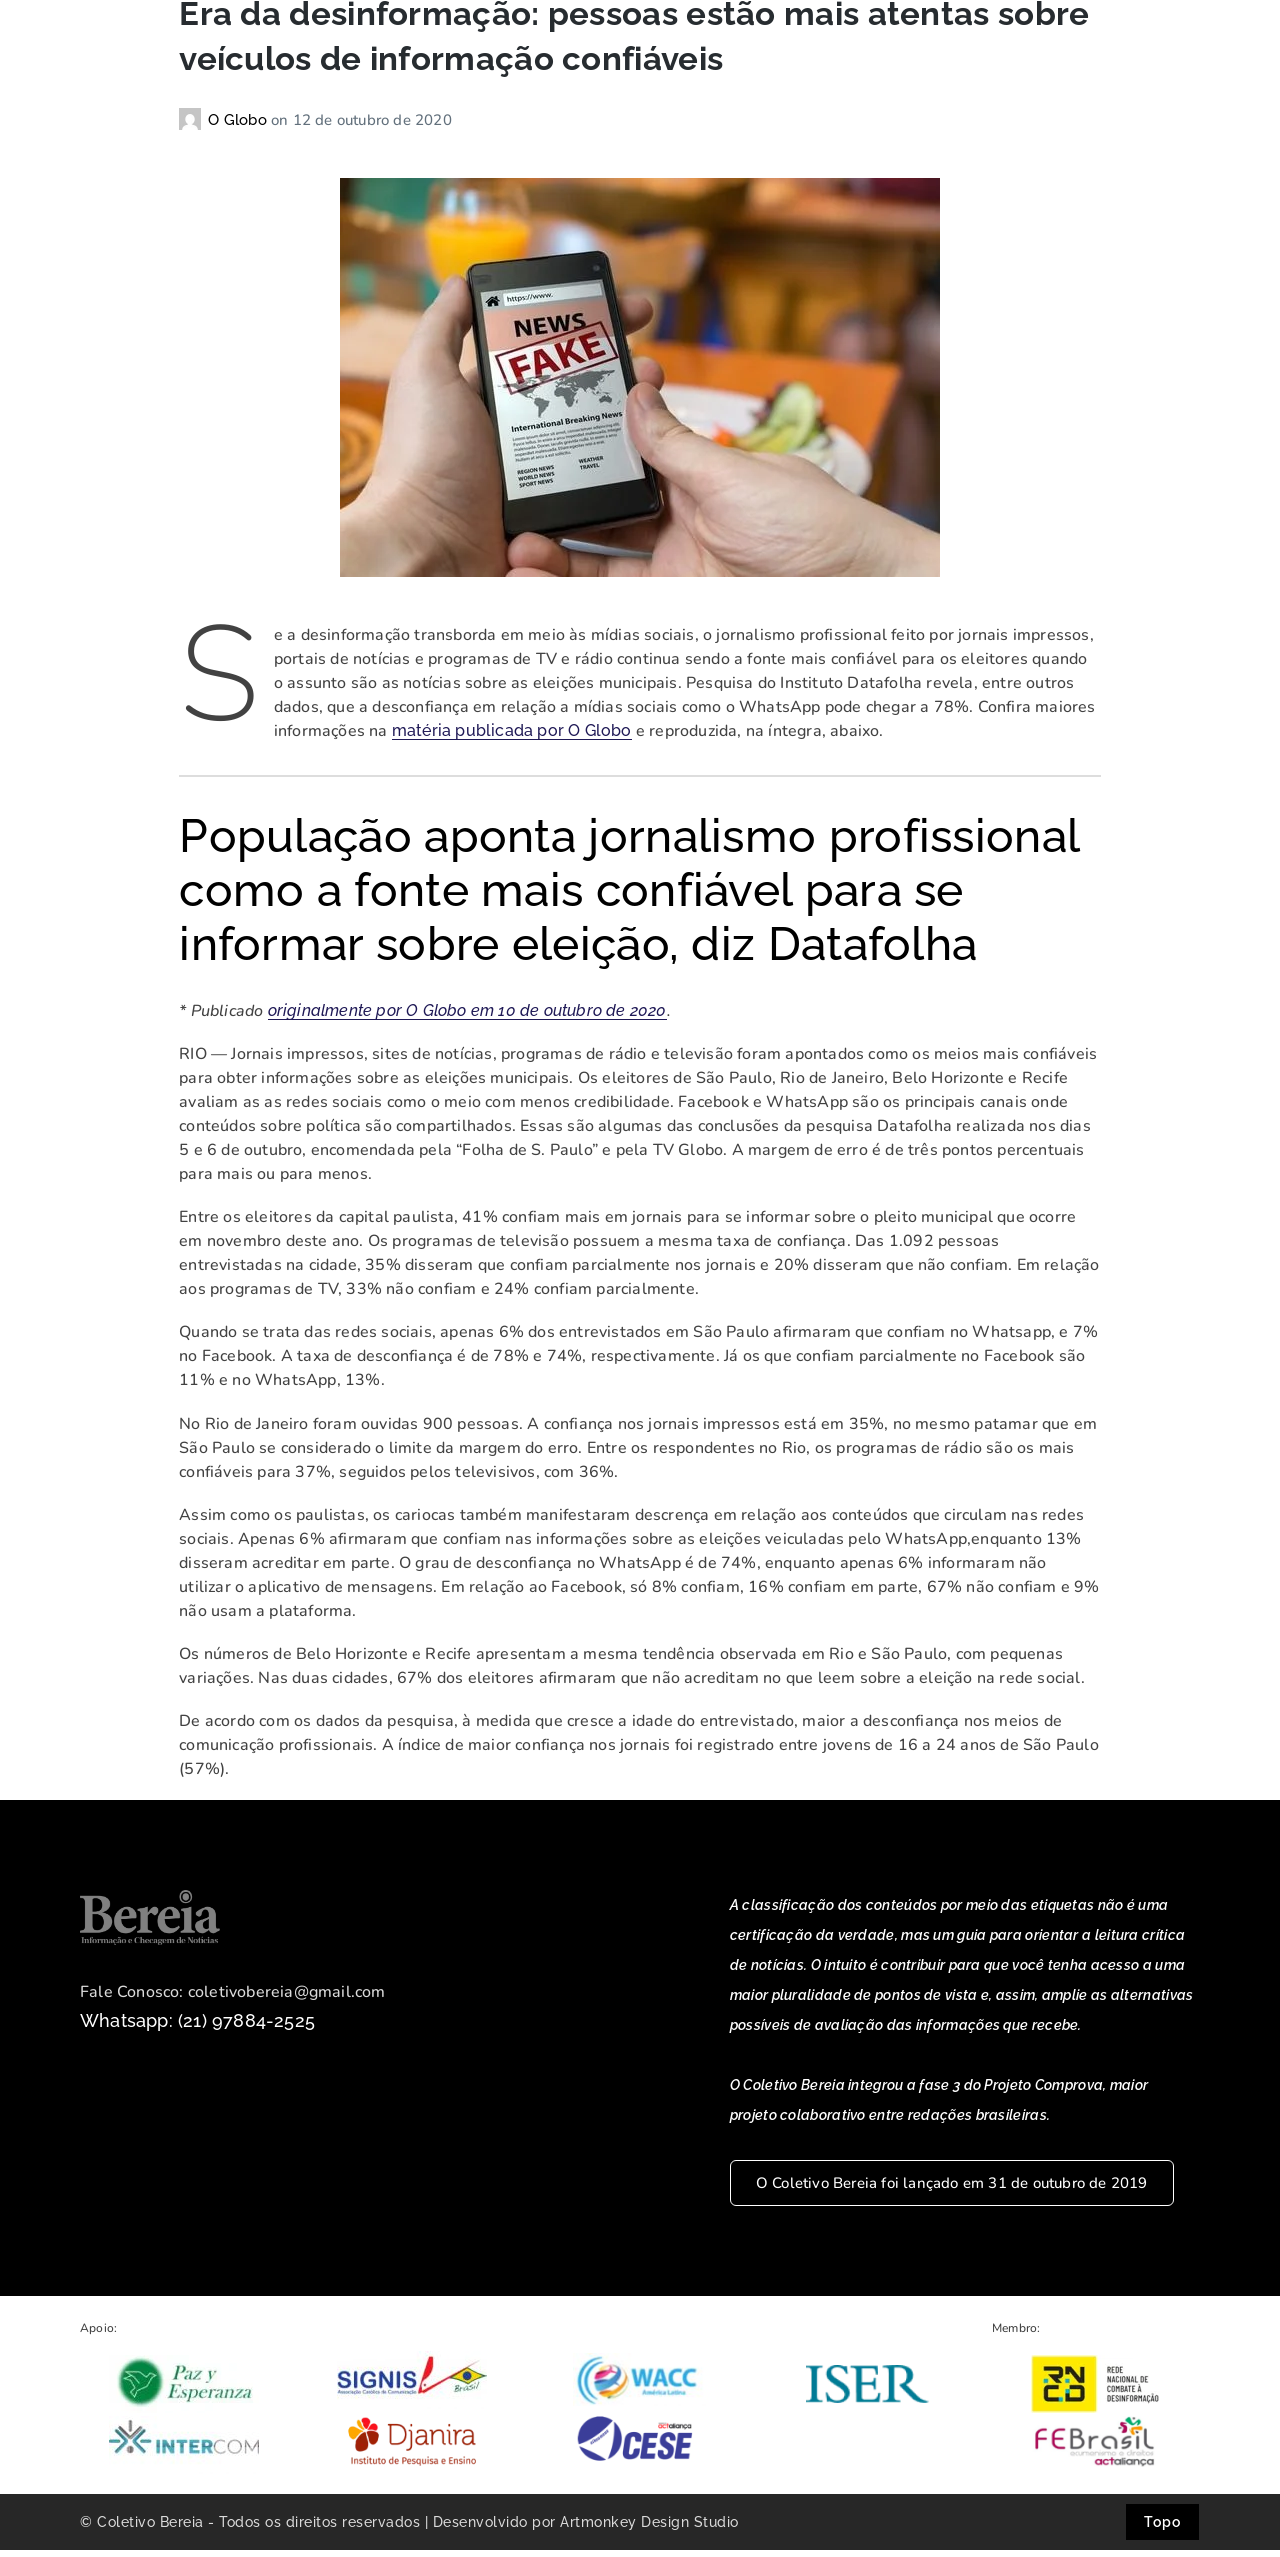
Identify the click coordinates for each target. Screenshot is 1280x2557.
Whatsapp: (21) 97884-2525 (197, 2028)
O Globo (239, 128)
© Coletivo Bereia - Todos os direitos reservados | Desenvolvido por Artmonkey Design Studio (409, 2529)
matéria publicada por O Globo (512, 738)
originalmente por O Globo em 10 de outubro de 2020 (467, 1018)
